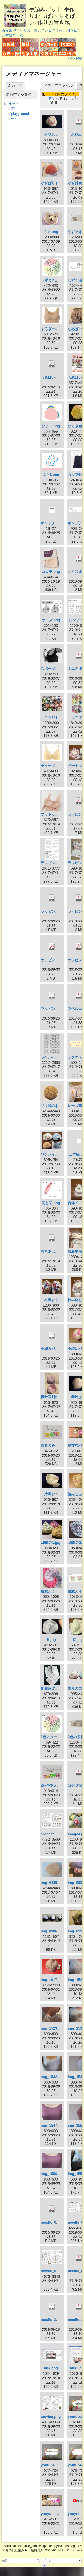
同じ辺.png (51, 1203)
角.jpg (51, 1640)
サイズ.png (51, 620)
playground (20, 114)
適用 (53, 103)
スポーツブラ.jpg (55, 669)
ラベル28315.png (55, 1057)
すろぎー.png (52, 329)
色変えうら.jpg (53, 1591)
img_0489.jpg (52, 1883)
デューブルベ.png (55, 766)
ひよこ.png (51, 426)
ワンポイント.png (55, 1154)
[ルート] (14, 103)
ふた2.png (51, 474)
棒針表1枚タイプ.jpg (57, 1397)
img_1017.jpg (52, 1980)
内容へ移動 (74, 58)
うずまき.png (52, 280)
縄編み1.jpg (50, 1543)
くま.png (50, 232)
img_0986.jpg (52, 1931)
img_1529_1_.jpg (55, 2028)
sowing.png (51, 2417)
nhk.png (51, 2368)
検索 (39, 2560)
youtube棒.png (53, 2465)
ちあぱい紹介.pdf (55, 377)
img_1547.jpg (52, 2125)
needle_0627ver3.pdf (58, 2222)
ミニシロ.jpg (51, 717)
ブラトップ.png (53, 814)
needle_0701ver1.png (59, 2271)
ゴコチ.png (51, 572)
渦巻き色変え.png (55, 1445)
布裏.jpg (51, 1300)
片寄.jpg (51, 1494)
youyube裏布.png (55, 2514)
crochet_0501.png (56, 1834)
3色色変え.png (53, 1785)
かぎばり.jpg (51, 183)
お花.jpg (51, 134)
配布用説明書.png (55, 1688)
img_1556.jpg (52, 2174)
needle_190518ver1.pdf (60, 2319)
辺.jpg (78, 1640)
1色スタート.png (54, 1737)
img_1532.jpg (52, 2077)
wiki (14, 119)
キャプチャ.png (53, 523)
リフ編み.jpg (51, 1106)
